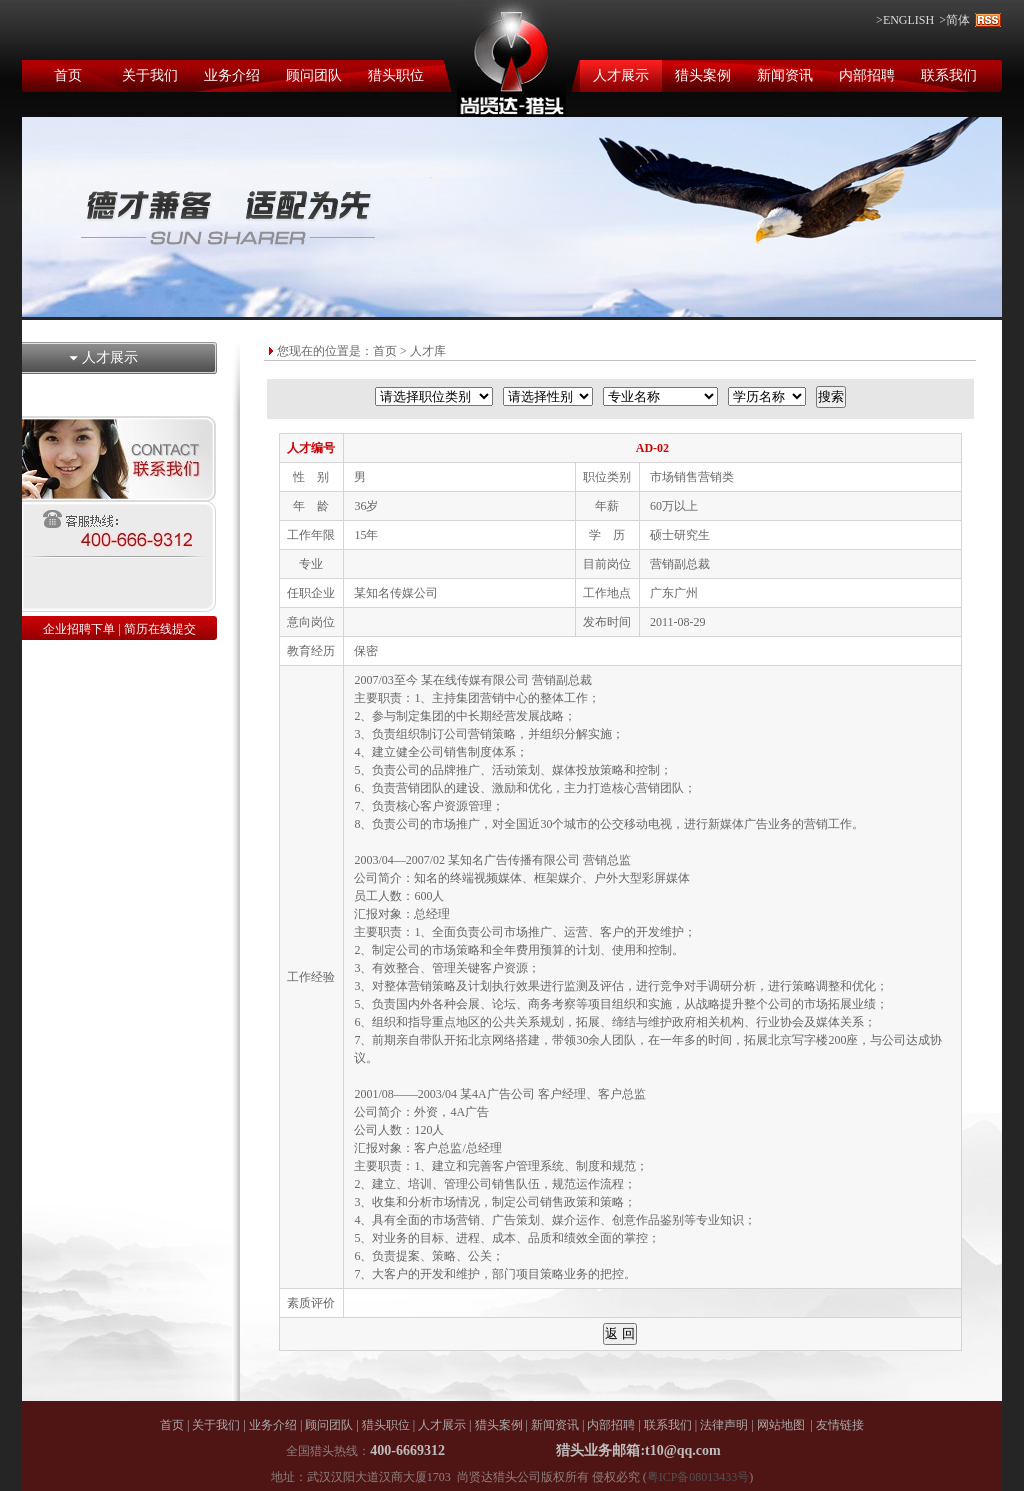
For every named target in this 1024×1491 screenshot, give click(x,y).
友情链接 (840, 1425)
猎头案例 (703, 75)
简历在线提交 (160, 629)
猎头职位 (396, 75)
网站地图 (781, 1425)
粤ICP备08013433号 (698, 1477)
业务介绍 (232, 75)
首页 (68, 75)
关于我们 (150, 75)
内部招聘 (867, 75)
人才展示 (621, 75)
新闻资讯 (785, 75)
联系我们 (949, 75)
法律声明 (724, 1425)
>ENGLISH (905, 20)
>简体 (954, 20)
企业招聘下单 (79, 629)
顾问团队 (314, 75)
